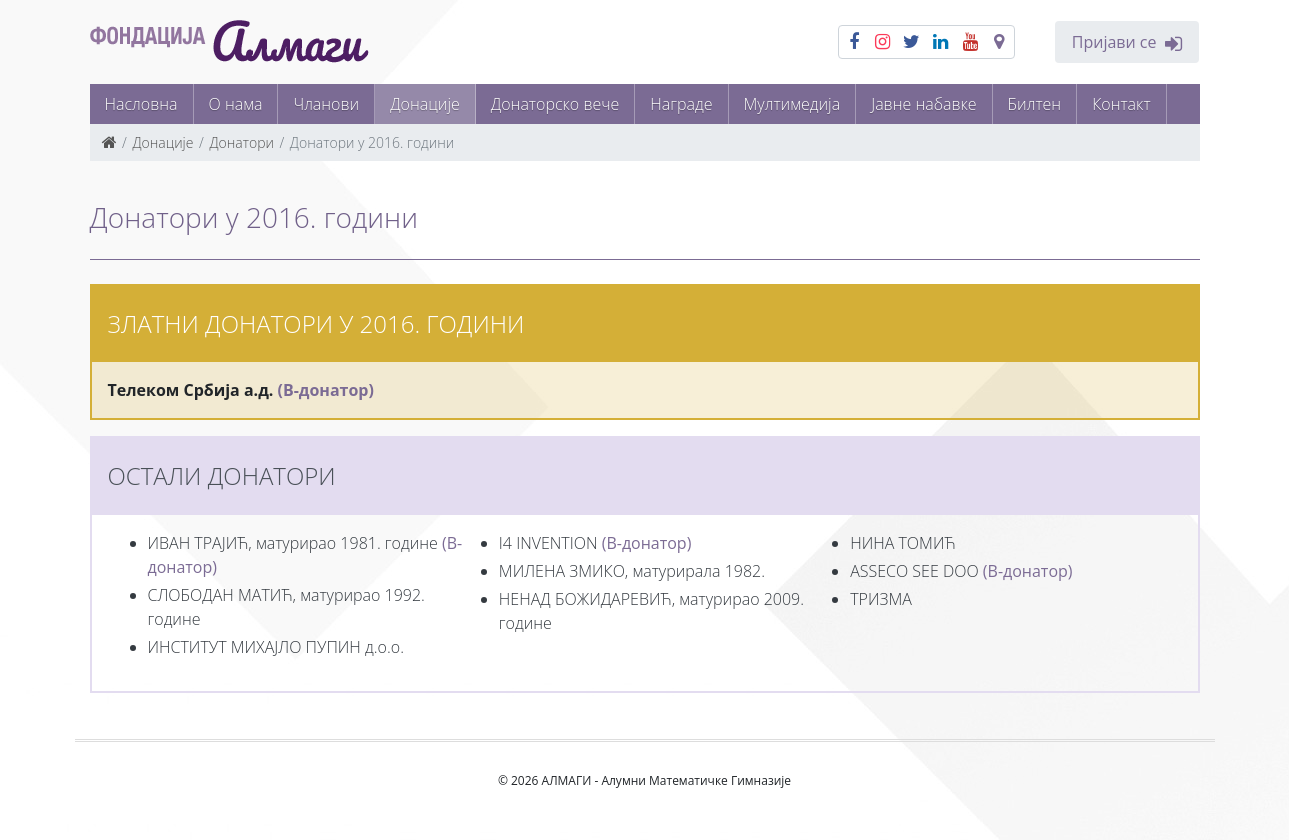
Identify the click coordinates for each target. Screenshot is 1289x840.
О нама (236, 104)
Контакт (1121, 104)
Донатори (241, 142)
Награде (681, 104)
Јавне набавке (923, 104)
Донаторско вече (555, 104)
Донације (425, 104)
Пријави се (1127, 42)
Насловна (141, 104)
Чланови (326, 104)
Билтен (1035, 104)
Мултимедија (792, 104)
